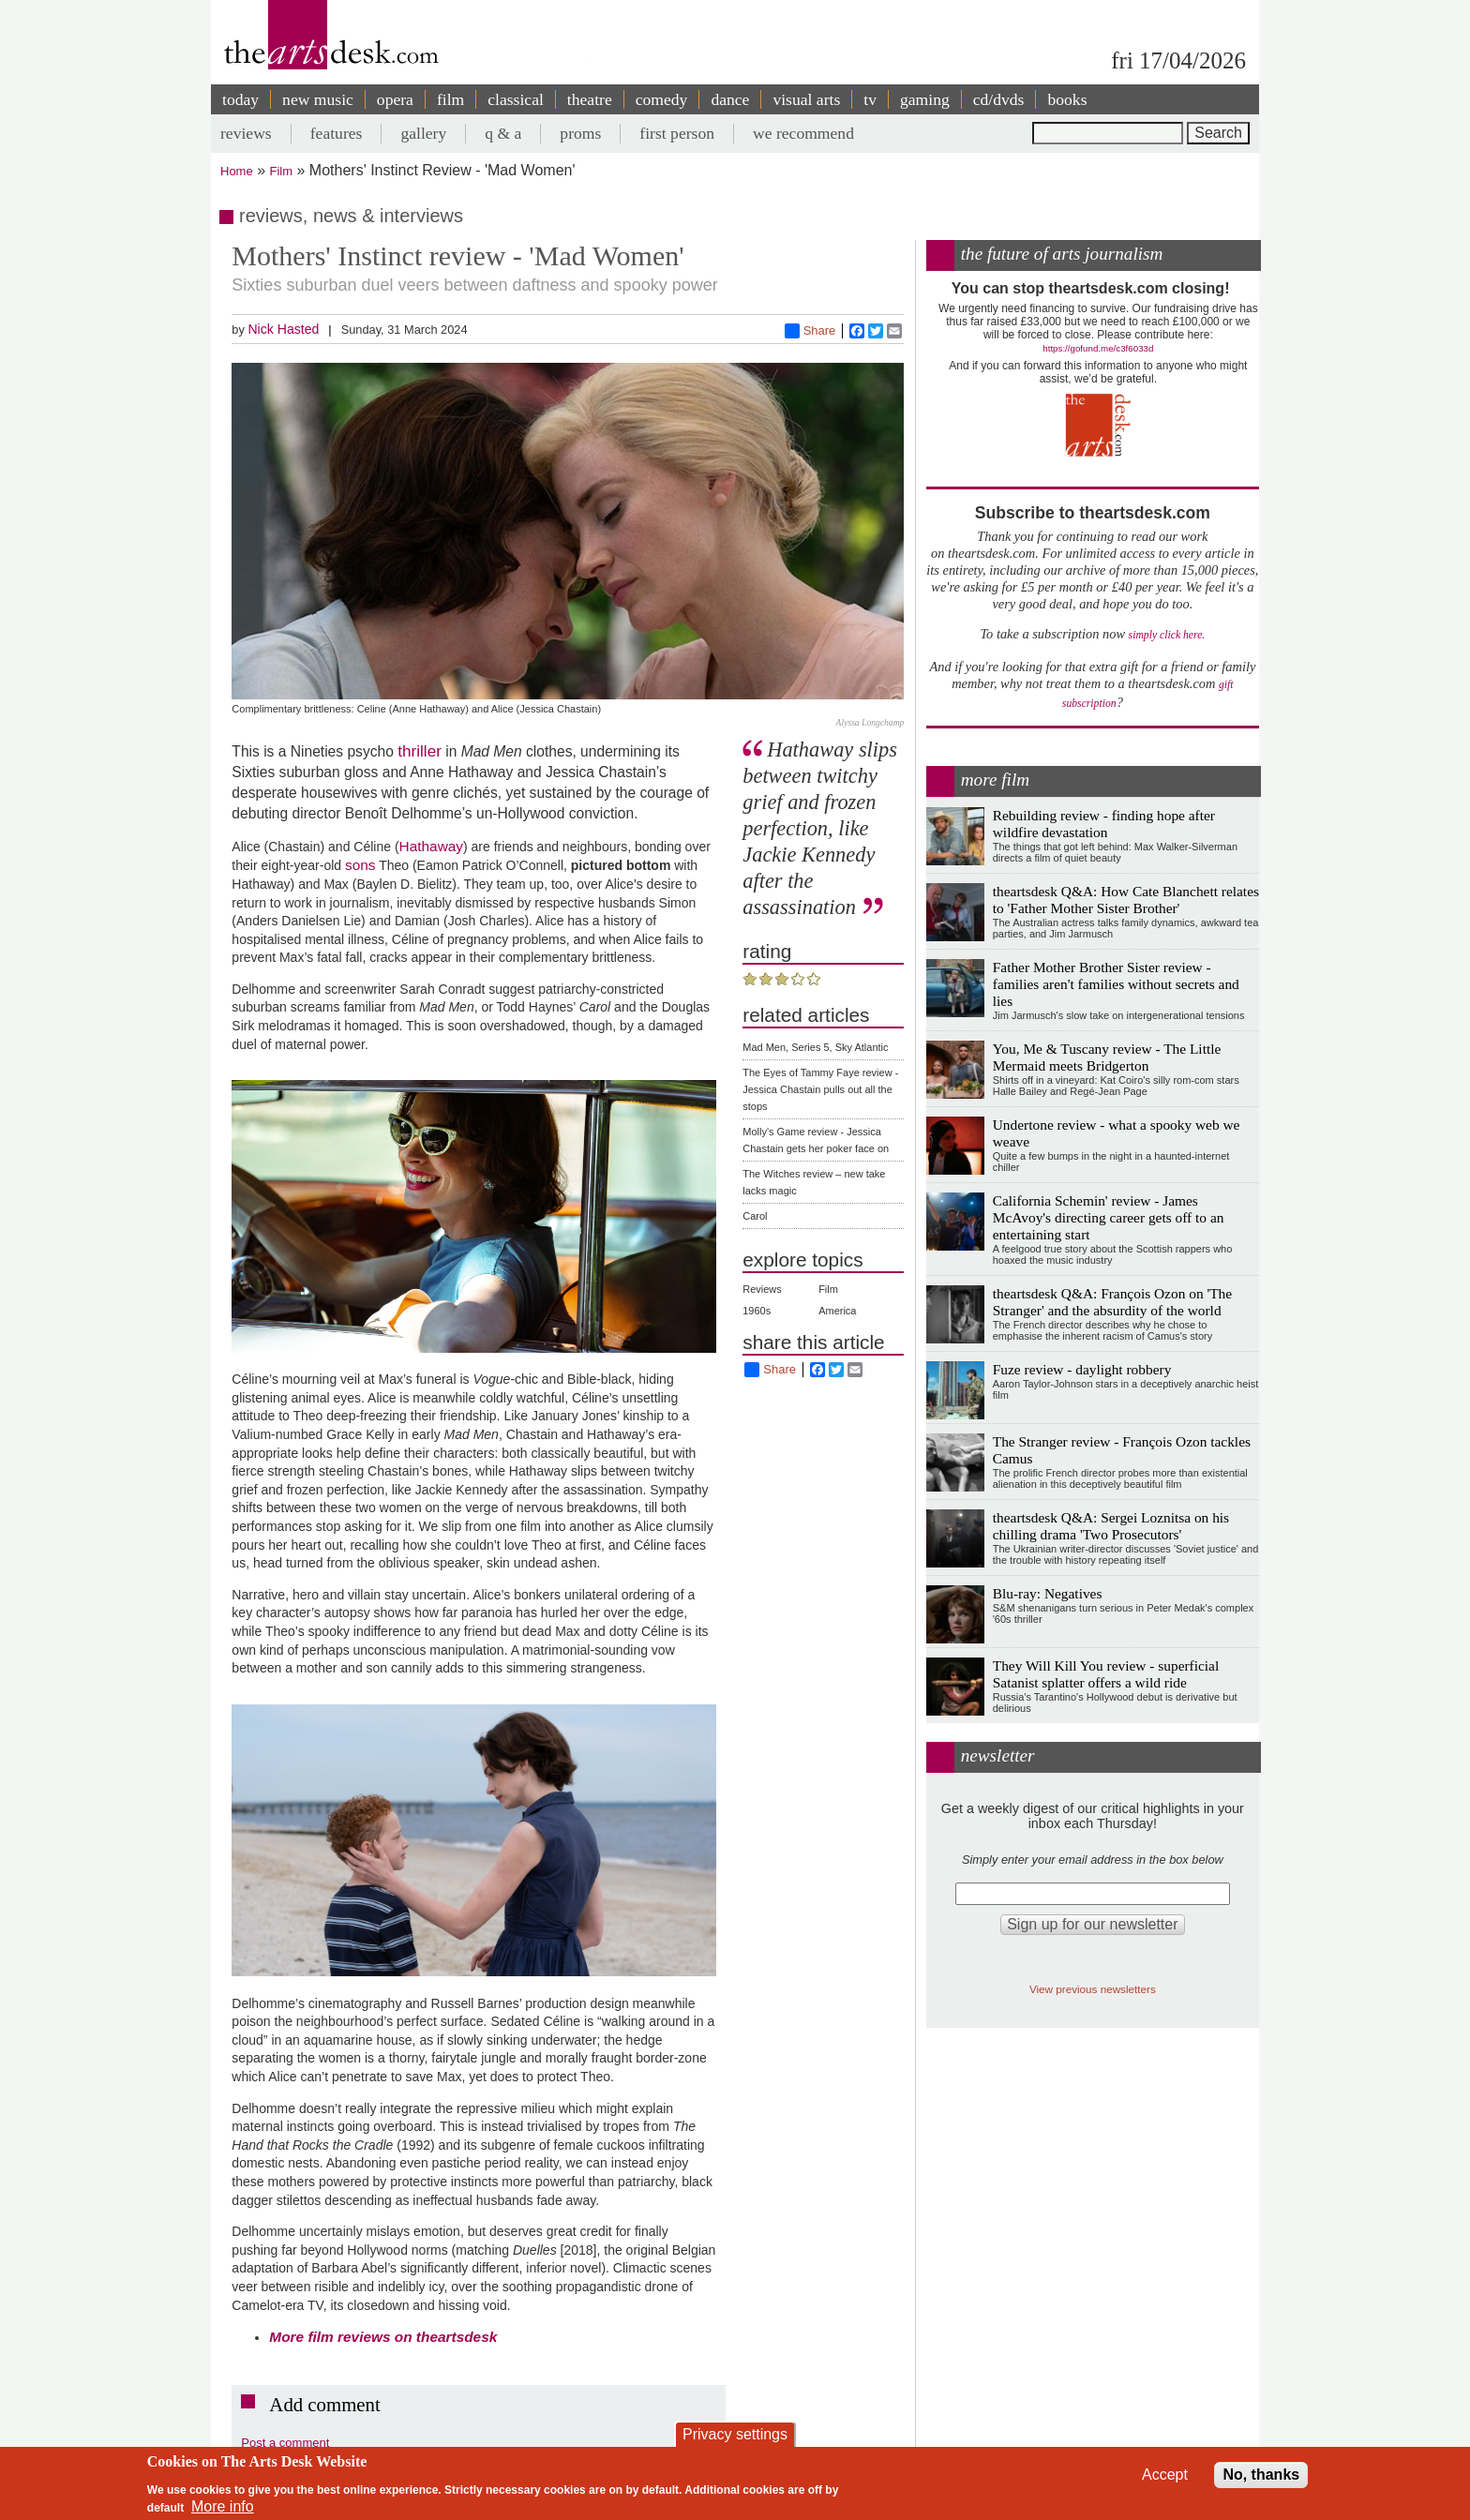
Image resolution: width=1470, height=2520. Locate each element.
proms (580, 133)
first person (676, 133)
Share (810, 330)
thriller (420, 751)
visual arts (806, 99)
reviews (246, 133)
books (1067, 99)
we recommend (803, 133)
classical (516, 99)
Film (281, 171)
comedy (662, 99)
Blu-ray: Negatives (1047, 1593)
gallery (423, 133)
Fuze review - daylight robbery (1082, 1369)
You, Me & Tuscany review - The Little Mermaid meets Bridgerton (1107, 1057)
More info (222, 2506)
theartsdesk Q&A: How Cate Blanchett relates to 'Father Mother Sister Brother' (1126, 899)
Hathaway (431, 846)
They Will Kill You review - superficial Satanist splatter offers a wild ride (1106, 1674)
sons (360, 865)
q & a (503, 133)
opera (395, 99)
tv (870, 99)
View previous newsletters (1092, 1989)
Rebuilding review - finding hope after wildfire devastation (1104, 823)
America (837, 1310)
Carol (754, 1216)
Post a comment (285, 2443)
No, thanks (1260, 2474)
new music (317, 99)
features (336, 133)
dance (730, 99)
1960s (756, 1310)
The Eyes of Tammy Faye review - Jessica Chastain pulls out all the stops (820, 1089)
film (450, 99)
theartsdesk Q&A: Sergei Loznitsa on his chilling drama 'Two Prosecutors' (1111, 1525)
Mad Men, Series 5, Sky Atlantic (815, 1047)
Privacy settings (735, 2434)
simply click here (1166, 635)
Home (236, 171)
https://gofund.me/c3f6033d (1097, 348)
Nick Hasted (283, 329)
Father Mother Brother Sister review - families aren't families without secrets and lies (1116, 984)
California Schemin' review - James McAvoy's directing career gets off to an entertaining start (1108, 1217)
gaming (925, 99)
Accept (1165, 2474)
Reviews (762, 1289)
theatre (589, 99)
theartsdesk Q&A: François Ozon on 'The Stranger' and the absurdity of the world (1112, 1301)
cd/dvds (999, 99)
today (240, 99)
